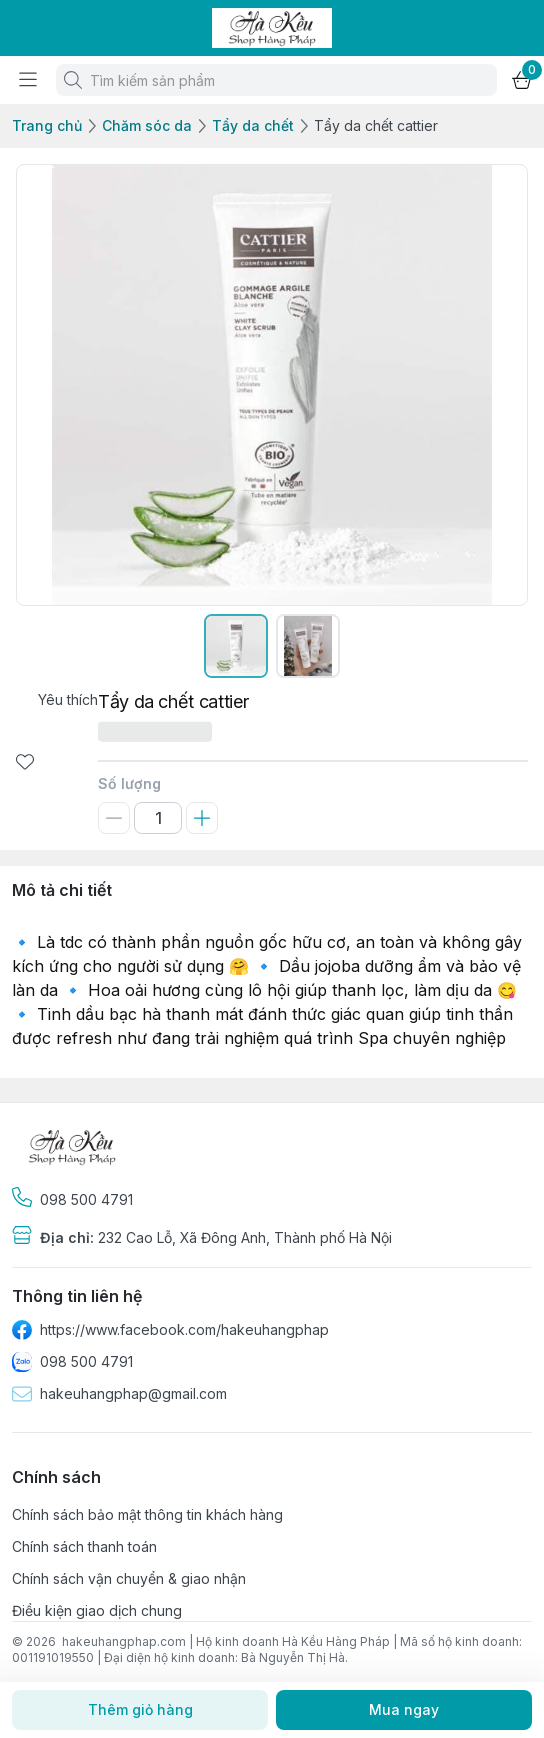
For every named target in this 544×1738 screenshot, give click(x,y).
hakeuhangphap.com (124, 1641)
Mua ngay (404, 1710)
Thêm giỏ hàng (140, 1710)
